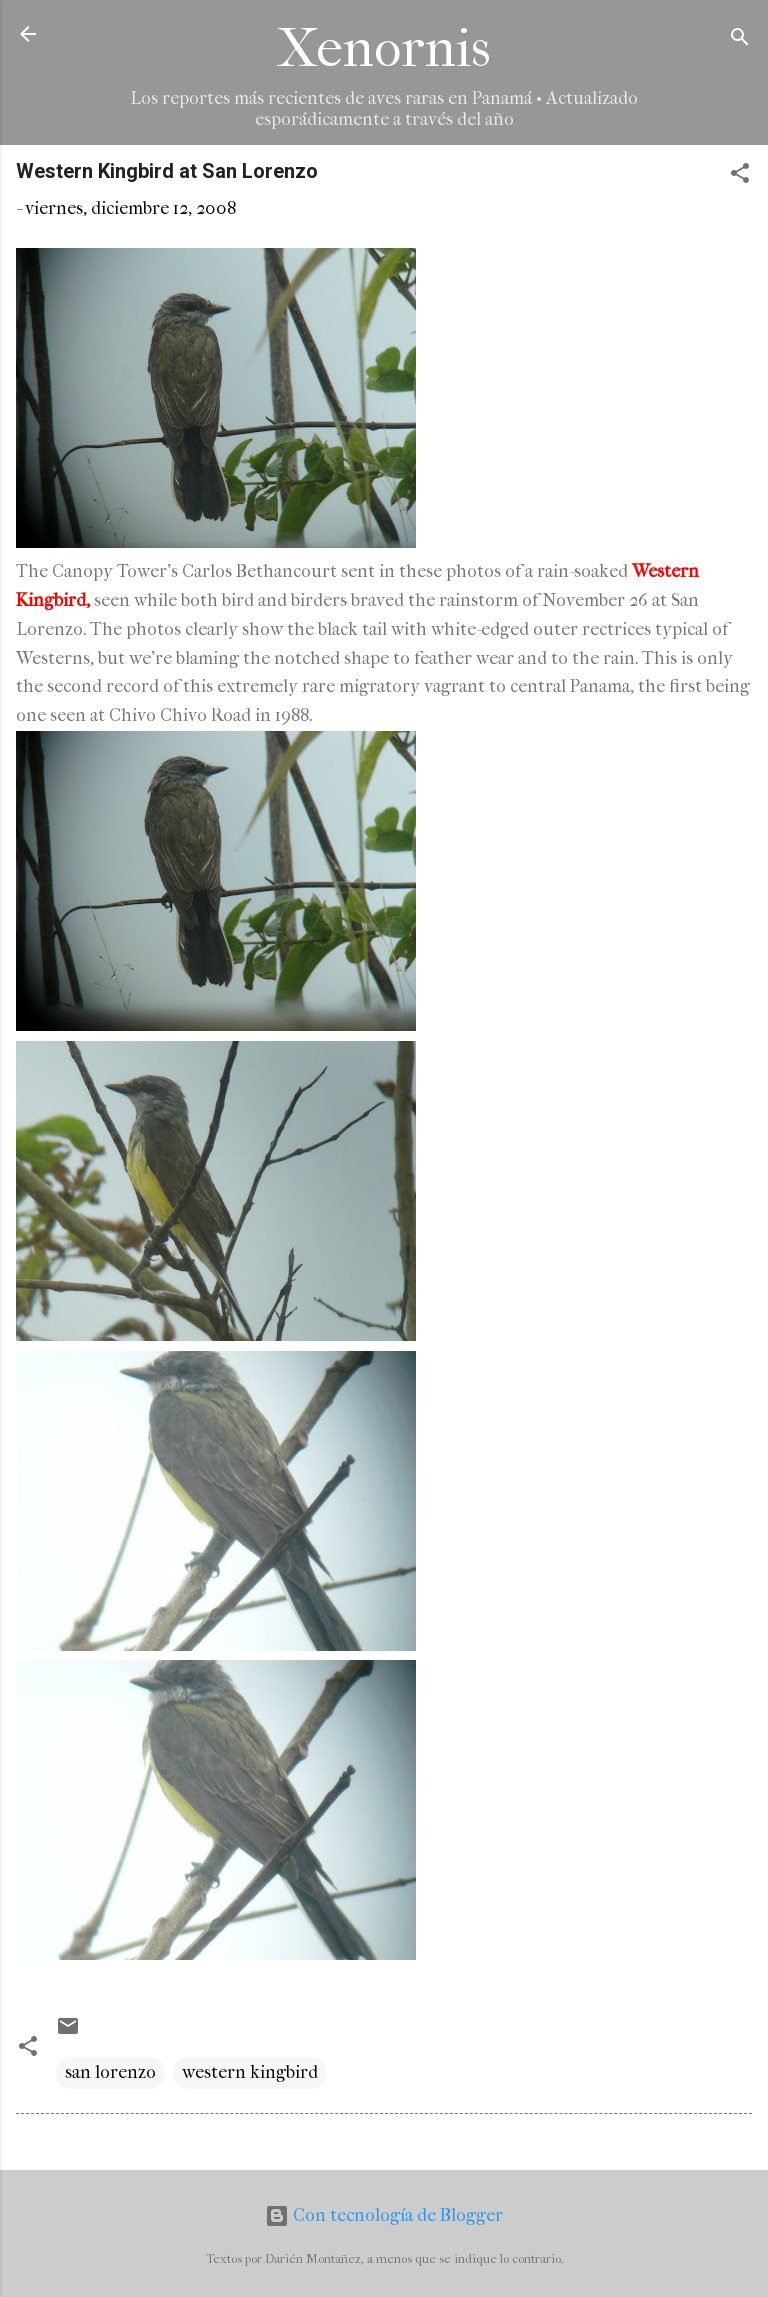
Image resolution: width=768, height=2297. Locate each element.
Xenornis (384, 48)
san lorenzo (110, 2072)
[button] (740, 176)
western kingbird (250, 2072)
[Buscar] (740, 40)
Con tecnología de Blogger (384, 2215)
